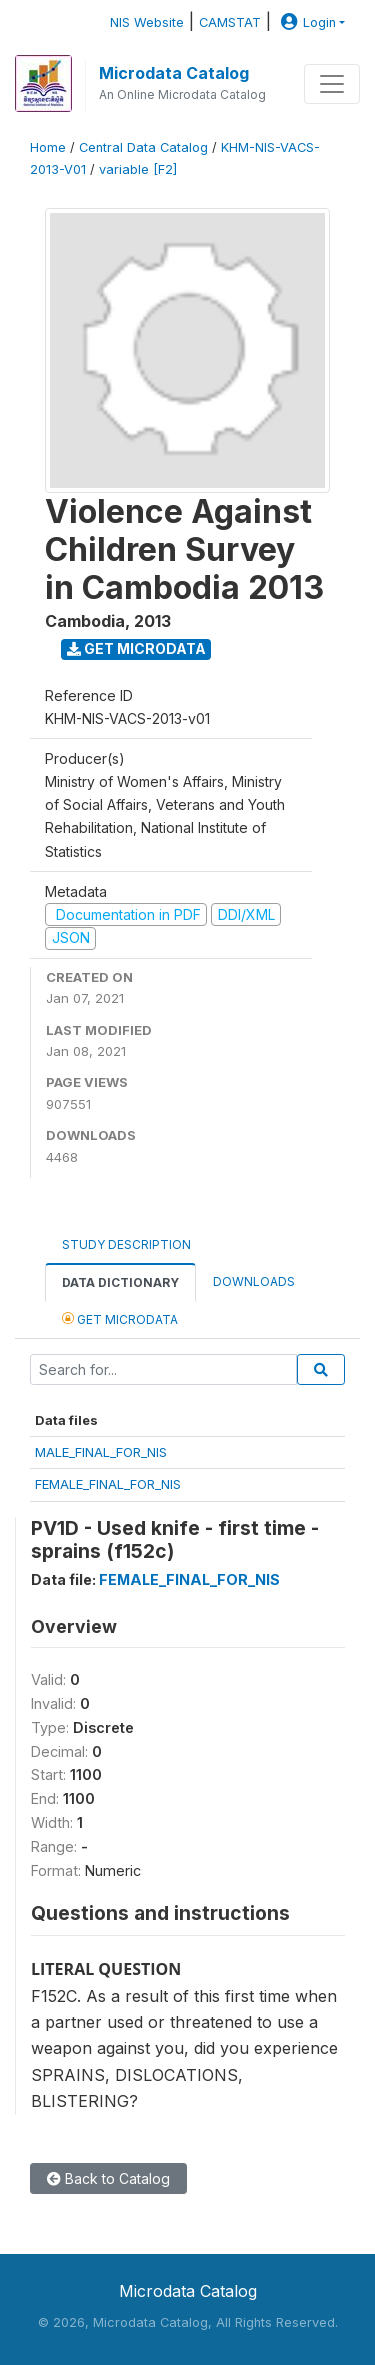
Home (48, 147)
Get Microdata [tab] (120, 1318)
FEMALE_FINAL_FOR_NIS (108, 1484)
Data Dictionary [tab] (120, 1282)
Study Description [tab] (126, 1244)
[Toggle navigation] (332, 84)
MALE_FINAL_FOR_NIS (101, 1452)
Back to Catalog (108, 2178)
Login (306, 22)
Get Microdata (136, 648)
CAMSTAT (230, 22)
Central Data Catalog (143, 147)
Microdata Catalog (174, 73)
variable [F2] (138, 169)
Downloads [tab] (254, 1281)
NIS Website (147, 22)
